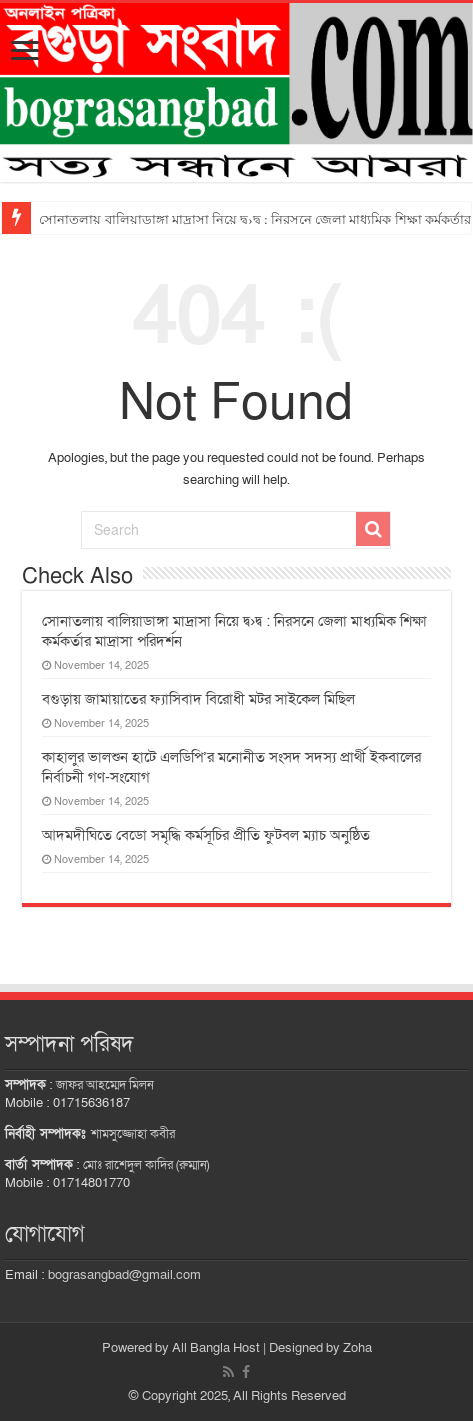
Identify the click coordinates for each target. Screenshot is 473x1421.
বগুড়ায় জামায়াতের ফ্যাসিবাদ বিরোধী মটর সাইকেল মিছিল (198, 699)
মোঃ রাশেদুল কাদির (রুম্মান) (146, 1165)
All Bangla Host (216, 1348)
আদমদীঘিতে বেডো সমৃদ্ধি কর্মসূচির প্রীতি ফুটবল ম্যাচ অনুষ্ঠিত (206, 835)
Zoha (357, 1348)
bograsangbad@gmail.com (124, 1275)
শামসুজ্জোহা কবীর (133, 1134)
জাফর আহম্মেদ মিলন (105, 1085)
